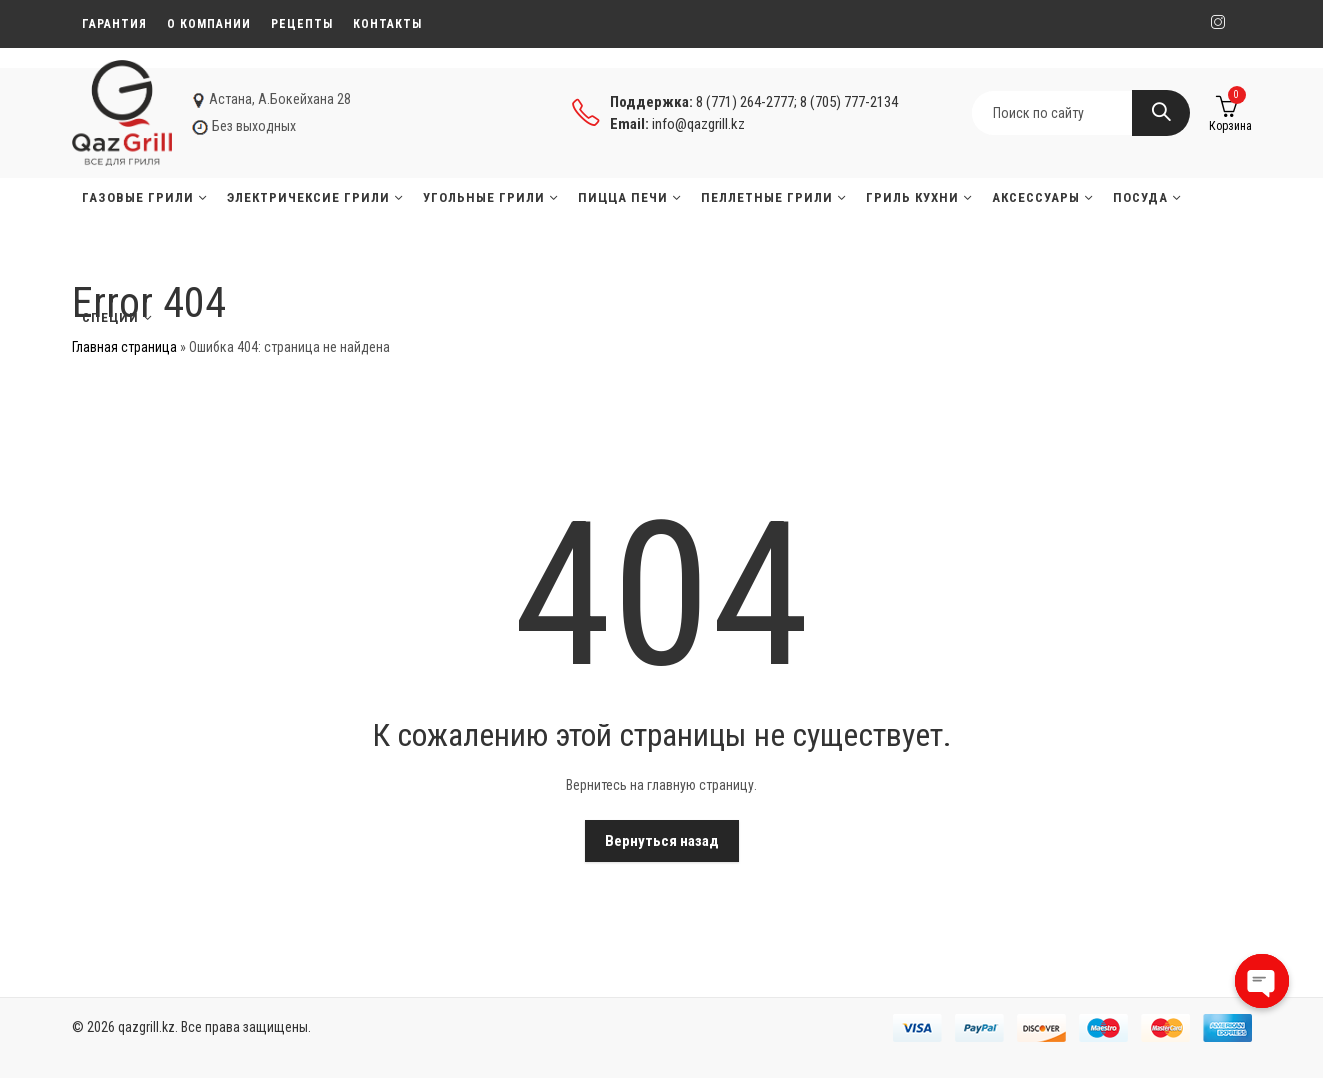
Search (1161, 113)
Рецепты (302, 24)
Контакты (387, 24)
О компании (209, 24)
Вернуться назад (662, 841)
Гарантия (114, 24)
